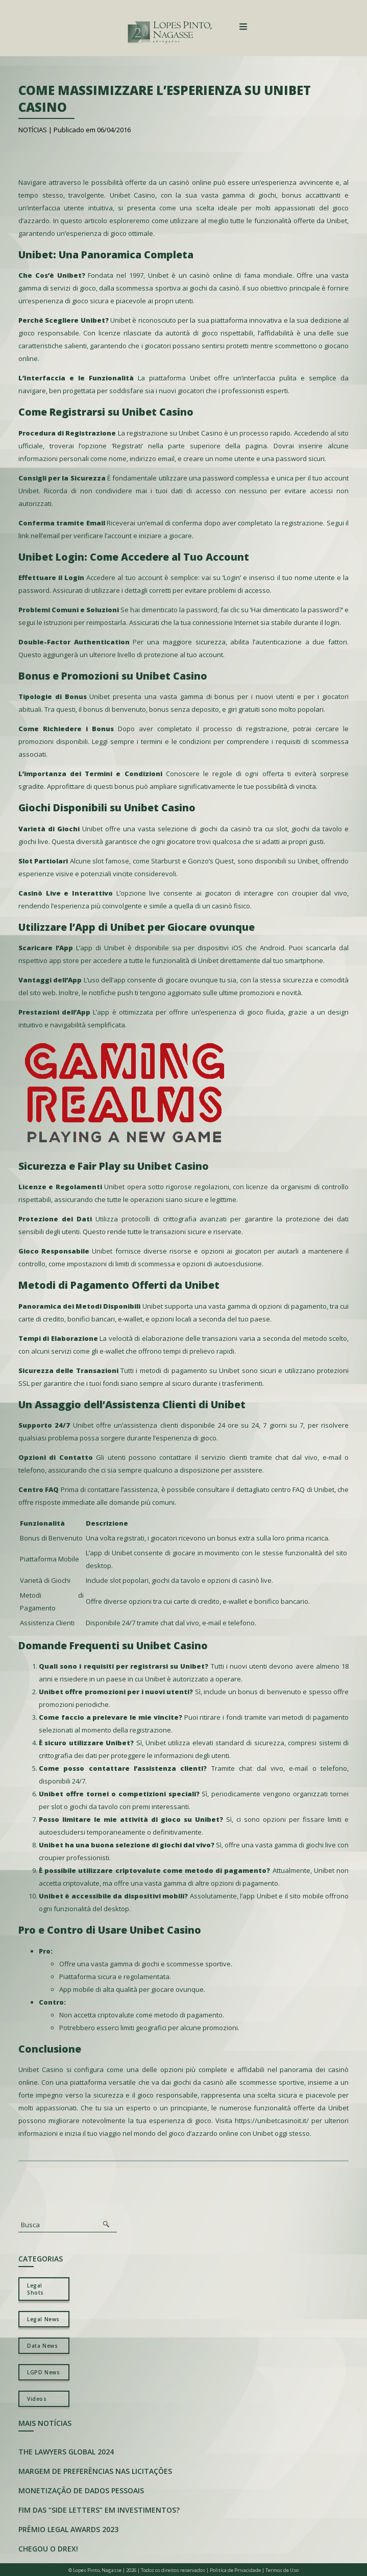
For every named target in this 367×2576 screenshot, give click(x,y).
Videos (37, 2398)
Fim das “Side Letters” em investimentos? (99, 2510)
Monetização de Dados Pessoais (81, 2490)
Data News (42, 2345)
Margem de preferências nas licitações (95, 2471)
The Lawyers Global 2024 (66, 2452)
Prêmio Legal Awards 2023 (68, 2529)
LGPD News (43, 2372)
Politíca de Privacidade (235, 2570)
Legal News (43, 2319)
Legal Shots (35, 2289)
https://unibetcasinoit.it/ (272, 2120)
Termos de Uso (282, 2570)
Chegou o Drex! (48, 2549)
